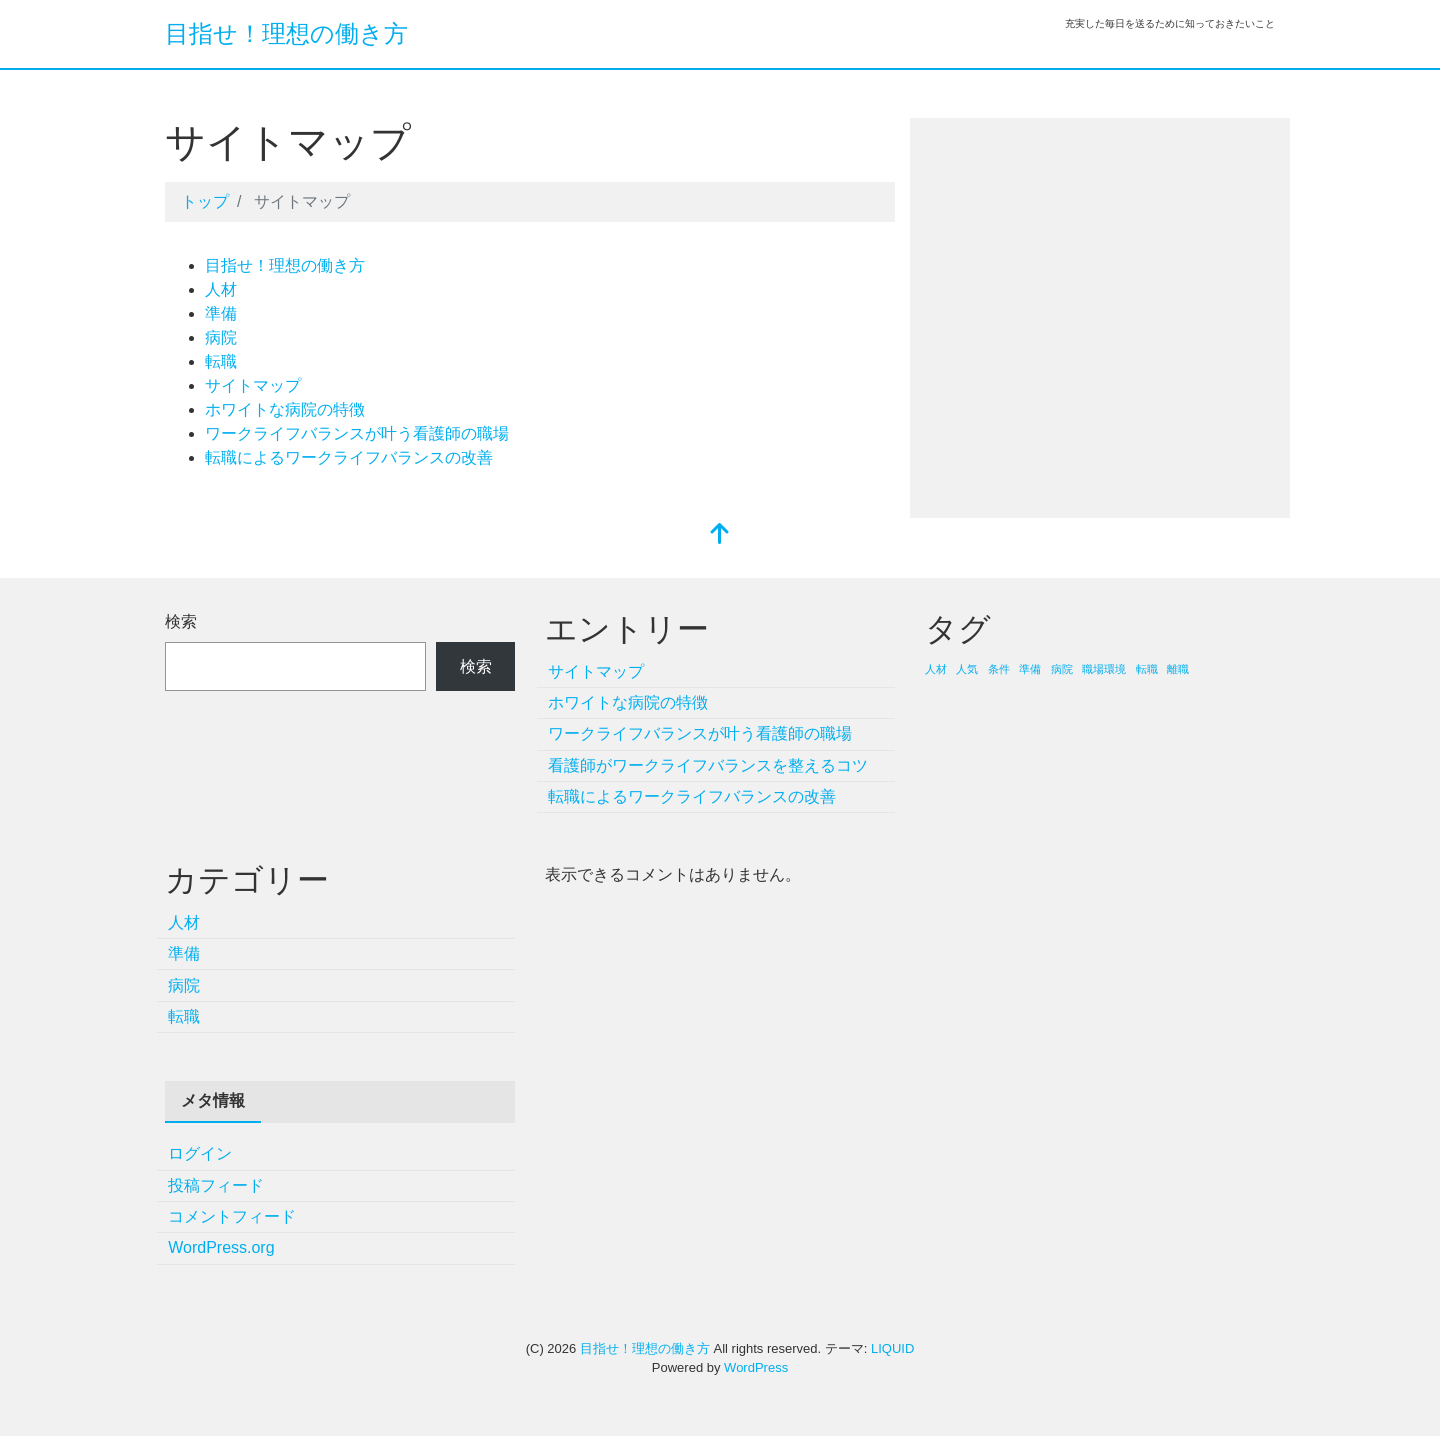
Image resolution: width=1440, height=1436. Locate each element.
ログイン (200, 1153)
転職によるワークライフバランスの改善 (349, 457)
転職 (221, 361)
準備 (221, 313)
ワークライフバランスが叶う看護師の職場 (357, 433)
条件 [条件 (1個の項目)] (999, 669)
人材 (221, 289)
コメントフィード (232, 1216)
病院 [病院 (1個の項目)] (1062, 669)
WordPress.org (221, 1247)
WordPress (756, 1367)
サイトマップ (253, 385)
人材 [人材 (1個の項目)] (936, 669)
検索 (181, 621)
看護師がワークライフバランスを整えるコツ (708, 765)
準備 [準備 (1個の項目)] (1030, 669)
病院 (221, 337)
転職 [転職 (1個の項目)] (1147, 669)
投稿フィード (216, 1185)
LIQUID (892, 1348)
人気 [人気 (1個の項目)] (967, 669)
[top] (720, 535)
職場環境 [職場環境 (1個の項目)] (1104, 669)
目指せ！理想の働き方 (286, 33)
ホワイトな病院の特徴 (285, 409)
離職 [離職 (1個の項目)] (1178, 669)
